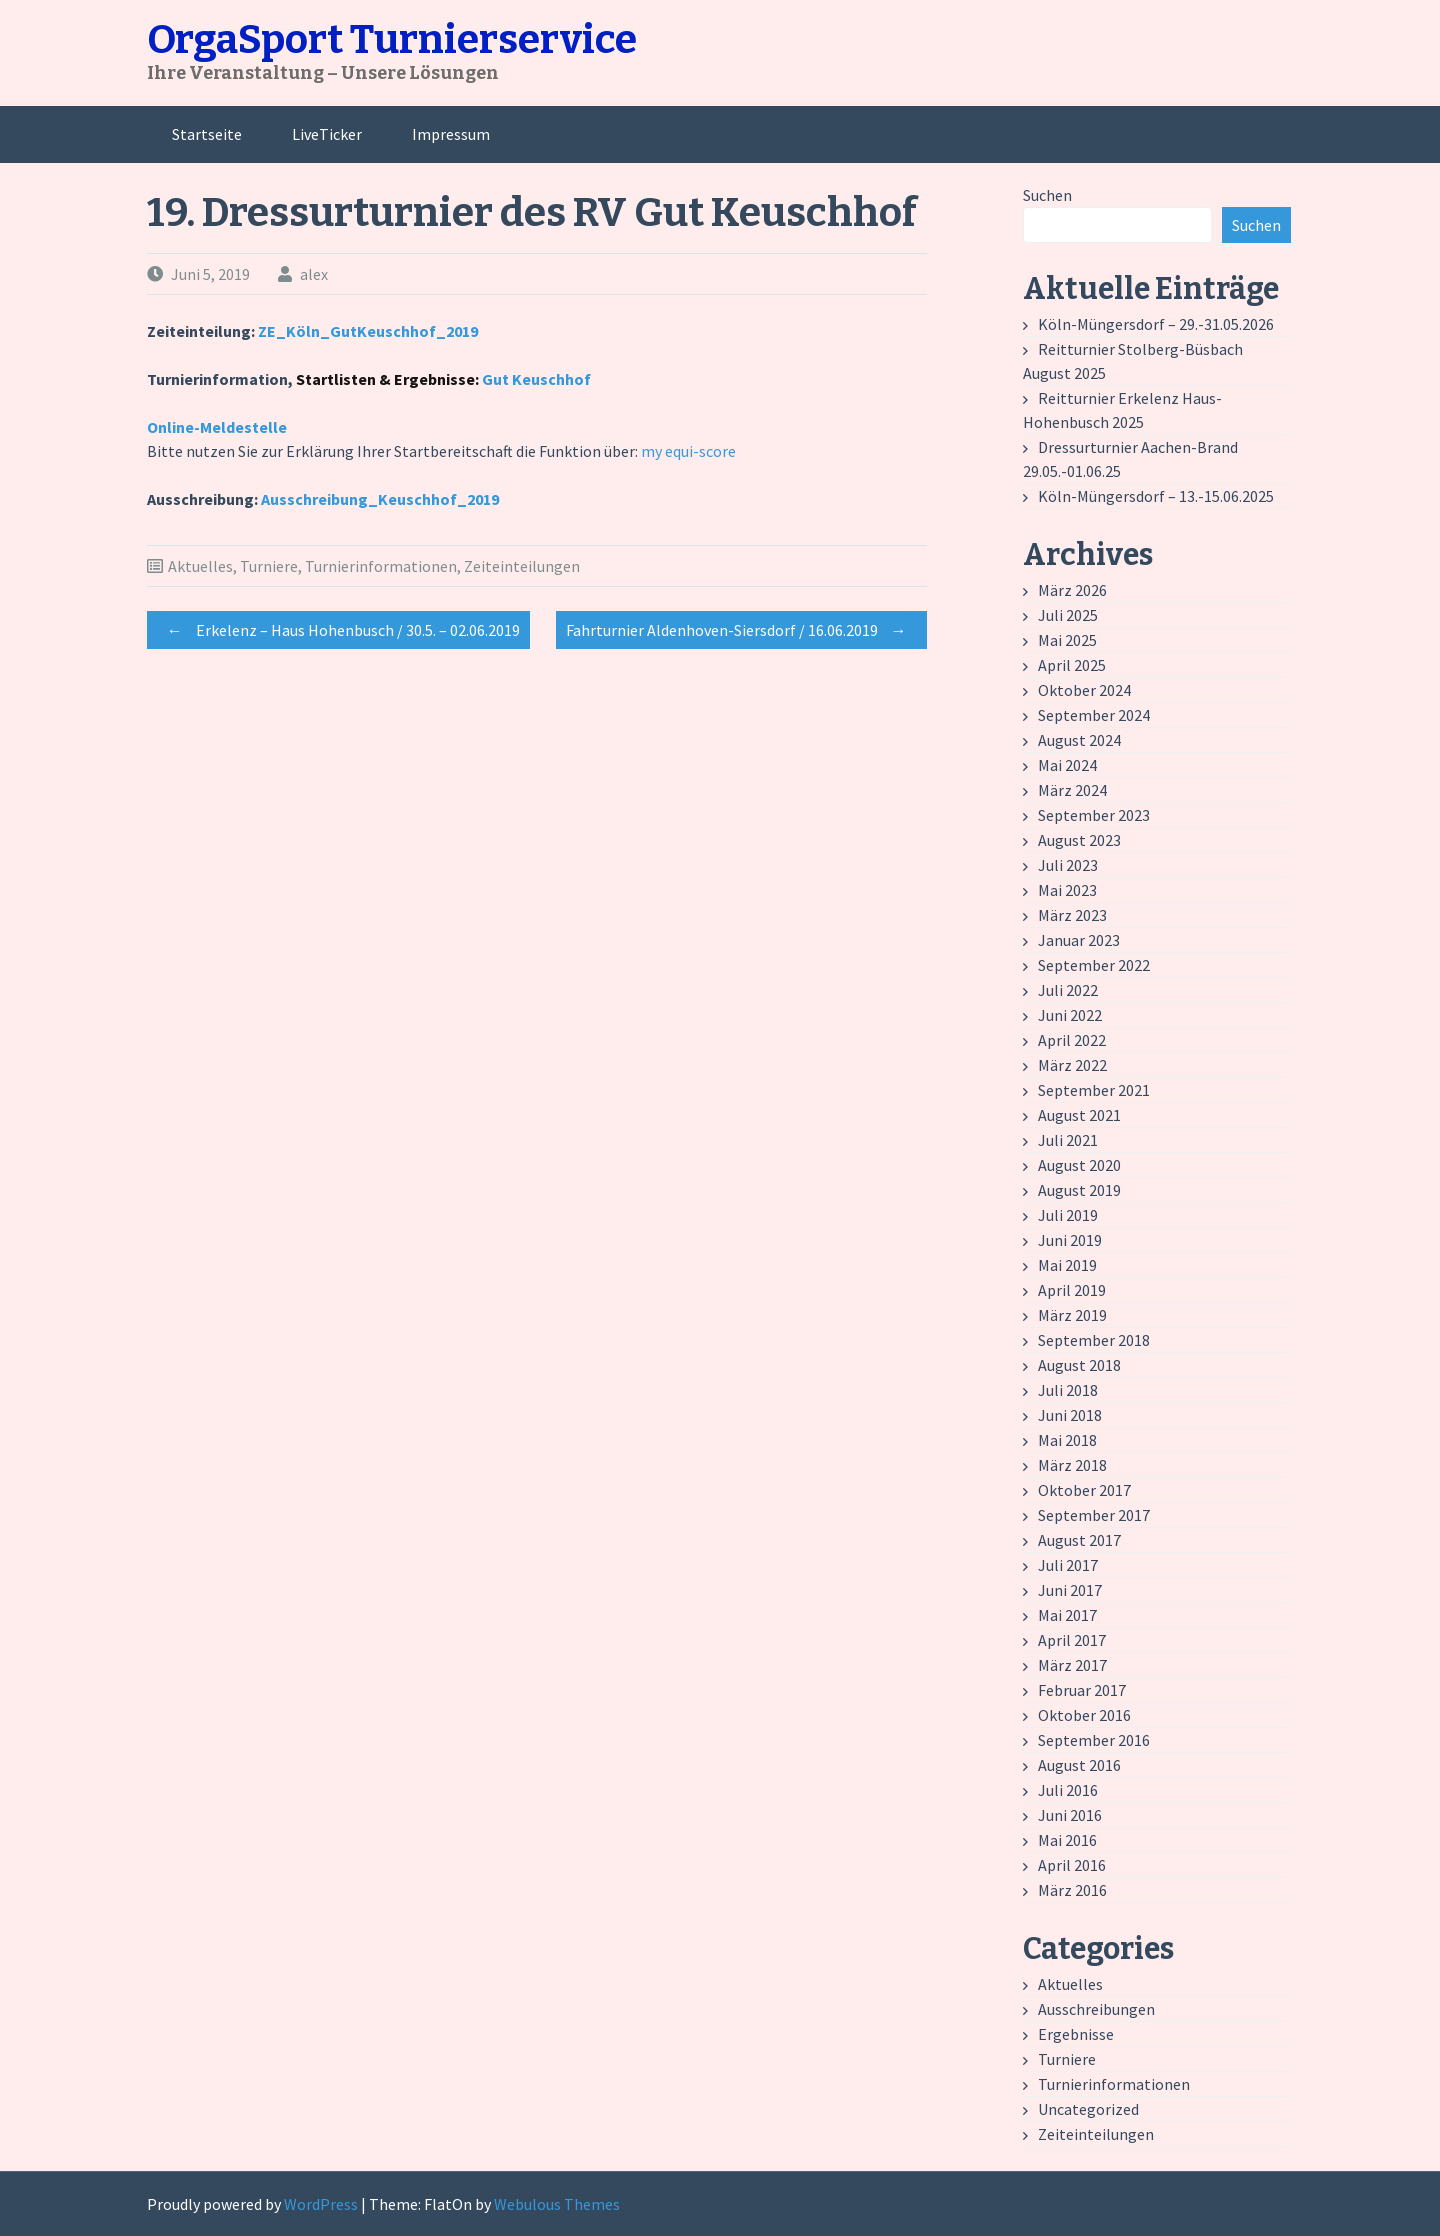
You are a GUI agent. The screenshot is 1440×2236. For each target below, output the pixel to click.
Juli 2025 (1068, 615)
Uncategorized (1088, 2109)
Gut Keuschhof (536, 379)
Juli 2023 (1068, 865)
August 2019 (1079, 1190)
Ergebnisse (1076, 2034)
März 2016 (1072, 1890)
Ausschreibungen (1096, 2009)
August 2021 (1079, 1115)
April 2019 (1072, 1290)
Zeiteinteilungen (522, 566)
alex (314, 274)
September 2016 (1094, 1740)
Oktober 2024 (1084, 690)
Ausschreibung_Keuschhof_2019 (380, 499)
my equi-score (688, 451)
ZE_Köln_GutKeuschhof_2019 (368, 331)
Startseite (207, 134)
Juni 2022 (1070, 1015)
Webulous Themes (557, 2204)
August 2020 (1079, 1165)
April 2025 (1072, 665)
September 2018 (1094, 1340)
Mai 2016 (1067, 1840)
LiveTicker (327, 134)
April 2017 (1072, 1640)
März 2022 (1072, 1065)
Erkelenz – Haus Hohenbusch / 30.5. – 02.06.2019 (338, 630)
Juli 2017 (1068, 1565)
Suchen (1047, 195)
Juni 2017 (1070, 1590)
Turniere (269, 566)
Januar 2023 (1079, 940)
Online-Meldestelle (217, 427)
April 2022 (1072, 1040)
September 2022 (1094, 965)
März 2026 (1072, 590)
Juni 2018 (1070, 1415)
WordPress (321, 2204)
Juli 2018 (1068, 1390)
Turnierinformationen (381, 566)
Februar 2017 (1082, 1690)
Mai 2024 (1067, 765)
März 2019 (1072, 1315)
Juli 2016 (1068, 1790)
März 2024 (1072, 790)
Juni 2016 (1070, 1815)
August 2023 (1079, 840)
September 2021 (1094, 1090)
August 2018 (1079, 1365)
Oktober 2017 (1084, 1490)
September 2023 (1094, 815)
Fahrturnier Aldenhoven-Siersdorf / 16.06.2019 (741, 630)
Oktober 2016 (1084, 1715)
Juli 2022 (1068, 990)
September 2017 (1094, 1515)
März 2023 (1072, 915)
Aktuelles (200, 566)
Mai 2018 (1067, 1440)
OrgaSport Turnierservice (392, 40)
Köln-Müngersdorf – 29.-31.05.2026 (1156, 324)
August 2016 (1079, 1765)
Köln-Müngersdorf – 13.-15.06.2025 (1156, 496)
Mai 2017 (1067, 1615)
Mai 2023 (1067, 890)
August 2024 (1079, 740)
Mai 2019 (1067, 1265)
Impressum (451, 134)
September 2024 (1094, 715)
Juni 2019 (1070, 1240)
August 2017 (1079, 1540)
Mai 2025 (1067, 640)
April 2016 (1072, 1865)
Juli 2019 (1068, 1215)
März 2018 (1072, 1465)
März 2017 (1072, 1665)
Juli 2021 (1068, 1140)
